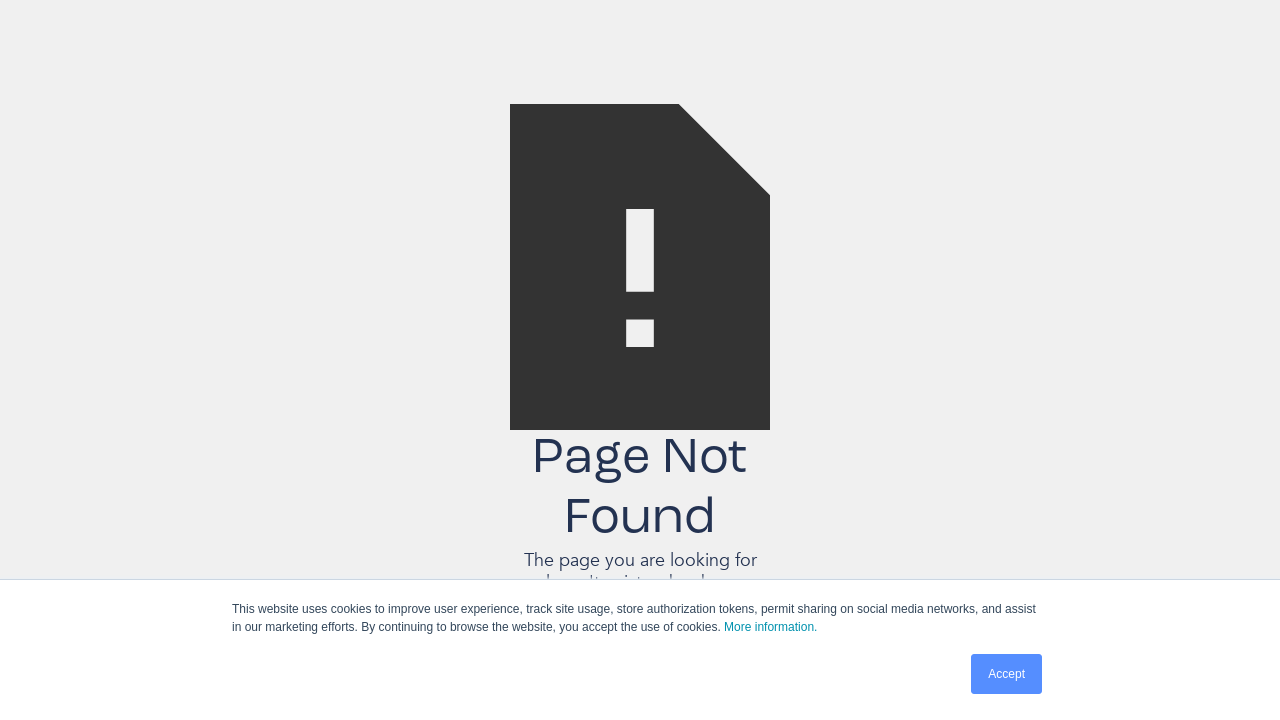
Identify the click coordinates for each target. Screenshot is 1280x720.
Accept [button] (1006, 674)
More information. (770, 627)
